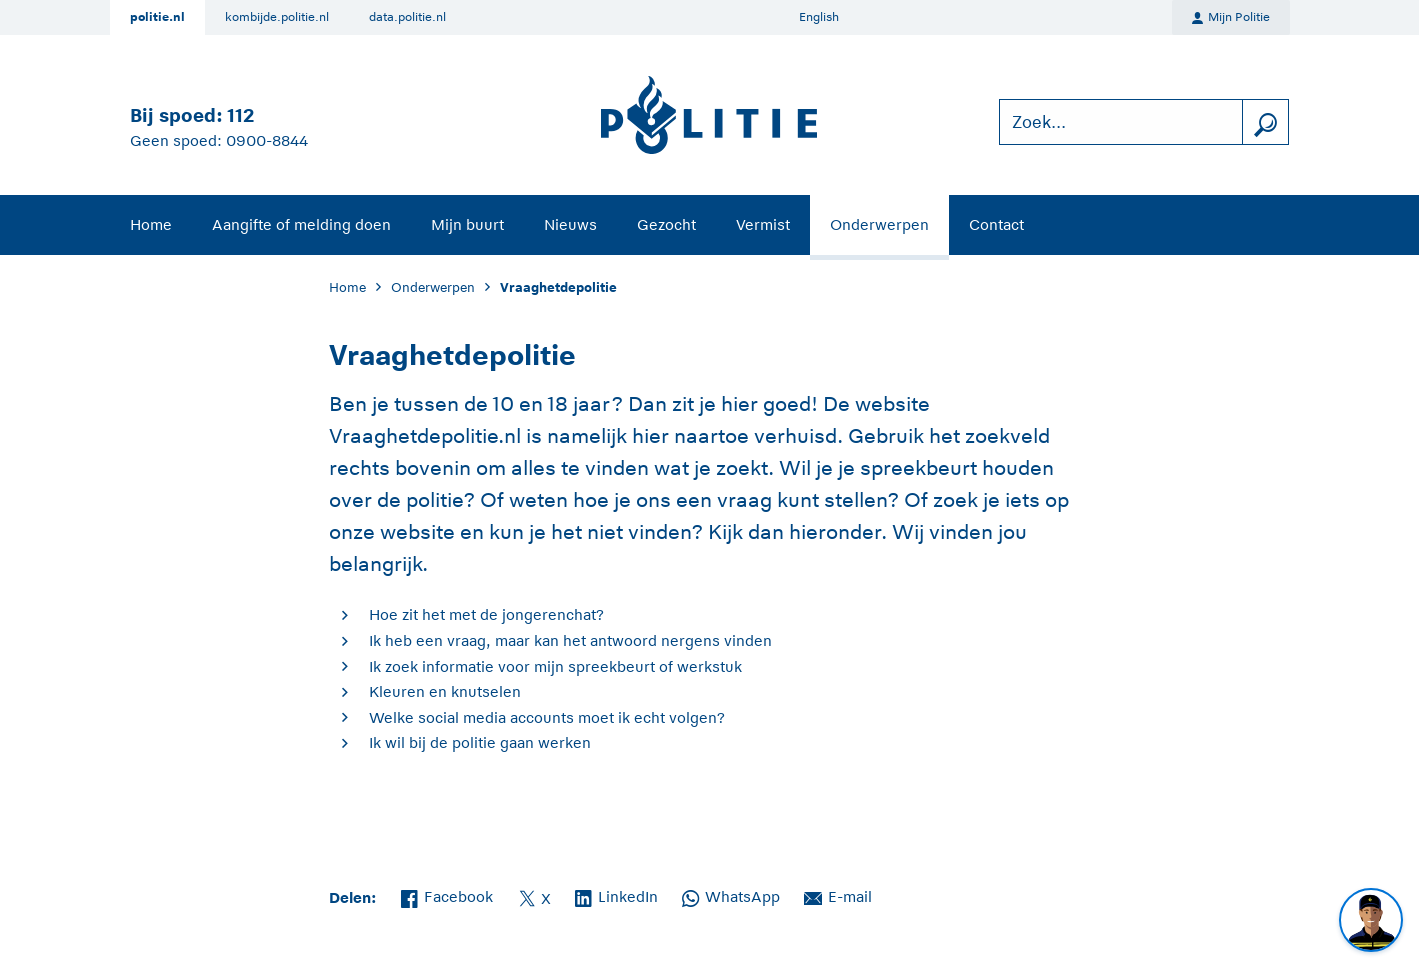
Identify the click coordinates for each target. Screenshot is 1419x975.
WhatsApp (731, 895)
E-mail (838, 895)
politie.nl (157, 17)
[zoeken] (1265, 122)
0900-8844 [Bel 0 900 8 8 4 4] (267, 140)
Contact (996, 224)
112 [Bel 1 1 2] (240, 115)
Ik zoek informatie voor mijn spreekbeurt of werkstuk (555, 666)
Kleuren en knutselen (445, 691)
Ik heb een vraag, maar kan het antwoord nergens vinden (570, 640)
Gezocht (666, 224)
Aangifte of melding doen (301, 224)
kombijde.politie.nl (277, 17)
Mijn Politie (1231, 18)
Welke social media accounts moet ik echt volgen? (547, 717)
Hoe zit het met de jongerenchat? (486, 614)
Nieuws (570, 224)
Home (151, 224)
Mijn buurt (467, 224)
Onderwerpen (879, 224)
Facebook (447, 895)
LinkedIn (616, 895)
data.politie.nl (407, 17)
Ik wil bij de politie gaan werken (480, 742)
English (819, 17)
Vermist (763, 224)
